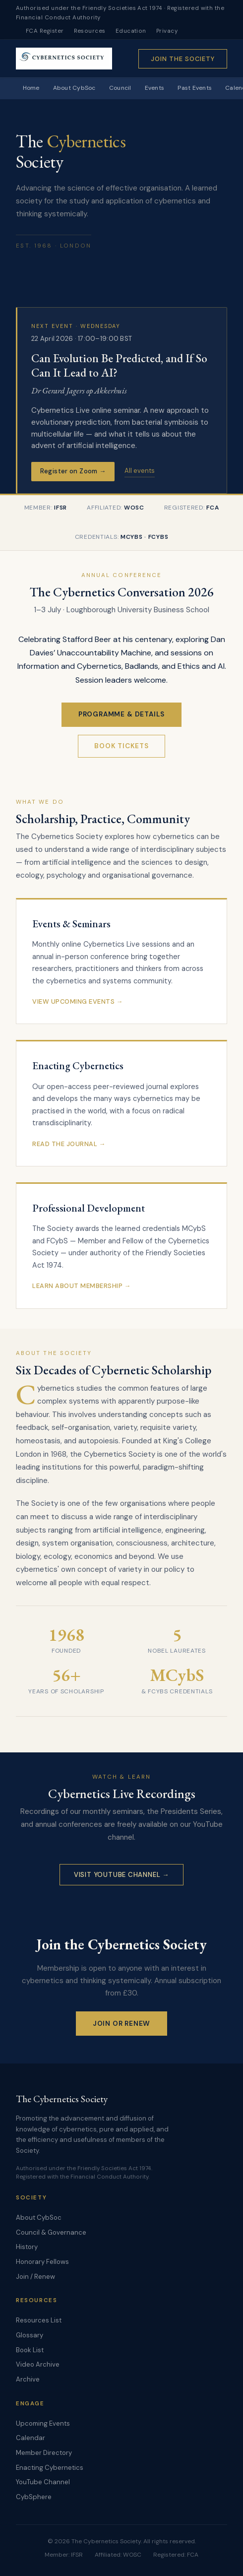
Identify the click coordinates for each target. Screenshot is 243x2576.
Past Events (195, 88)
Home (31, 88)
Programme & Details (121, 714)
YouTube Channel (43, 2482)
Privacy (167, 31)
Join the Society (183, 59)
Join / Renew (35, 2276)
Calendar (30, 2438)
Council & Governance (51, 2232)
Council (120, 88)
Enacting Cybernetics (49, 2467)
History (27, 2247)
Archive (28, 2379)
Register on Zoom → (73, 471)
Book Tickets (121, 746)
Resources (90, 31)
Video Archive (38, 2364)
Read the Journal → (69, 1144)
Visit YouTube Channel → (121, 1874)
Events (154, 88)
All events (139, 470)
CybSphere (34, 2497)
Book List (30, 2350)
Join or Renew (122, 2023)
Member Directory (44, 2452)
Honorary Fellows (42, 2261)
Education (131, 31)
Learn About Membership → (81, 1286)
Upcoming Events (43, 2423)
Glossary (29, 2335)
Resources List (38, 2320)
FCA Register (45, 31)
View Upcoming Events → (77, 1001)
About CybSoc (74, 88)
